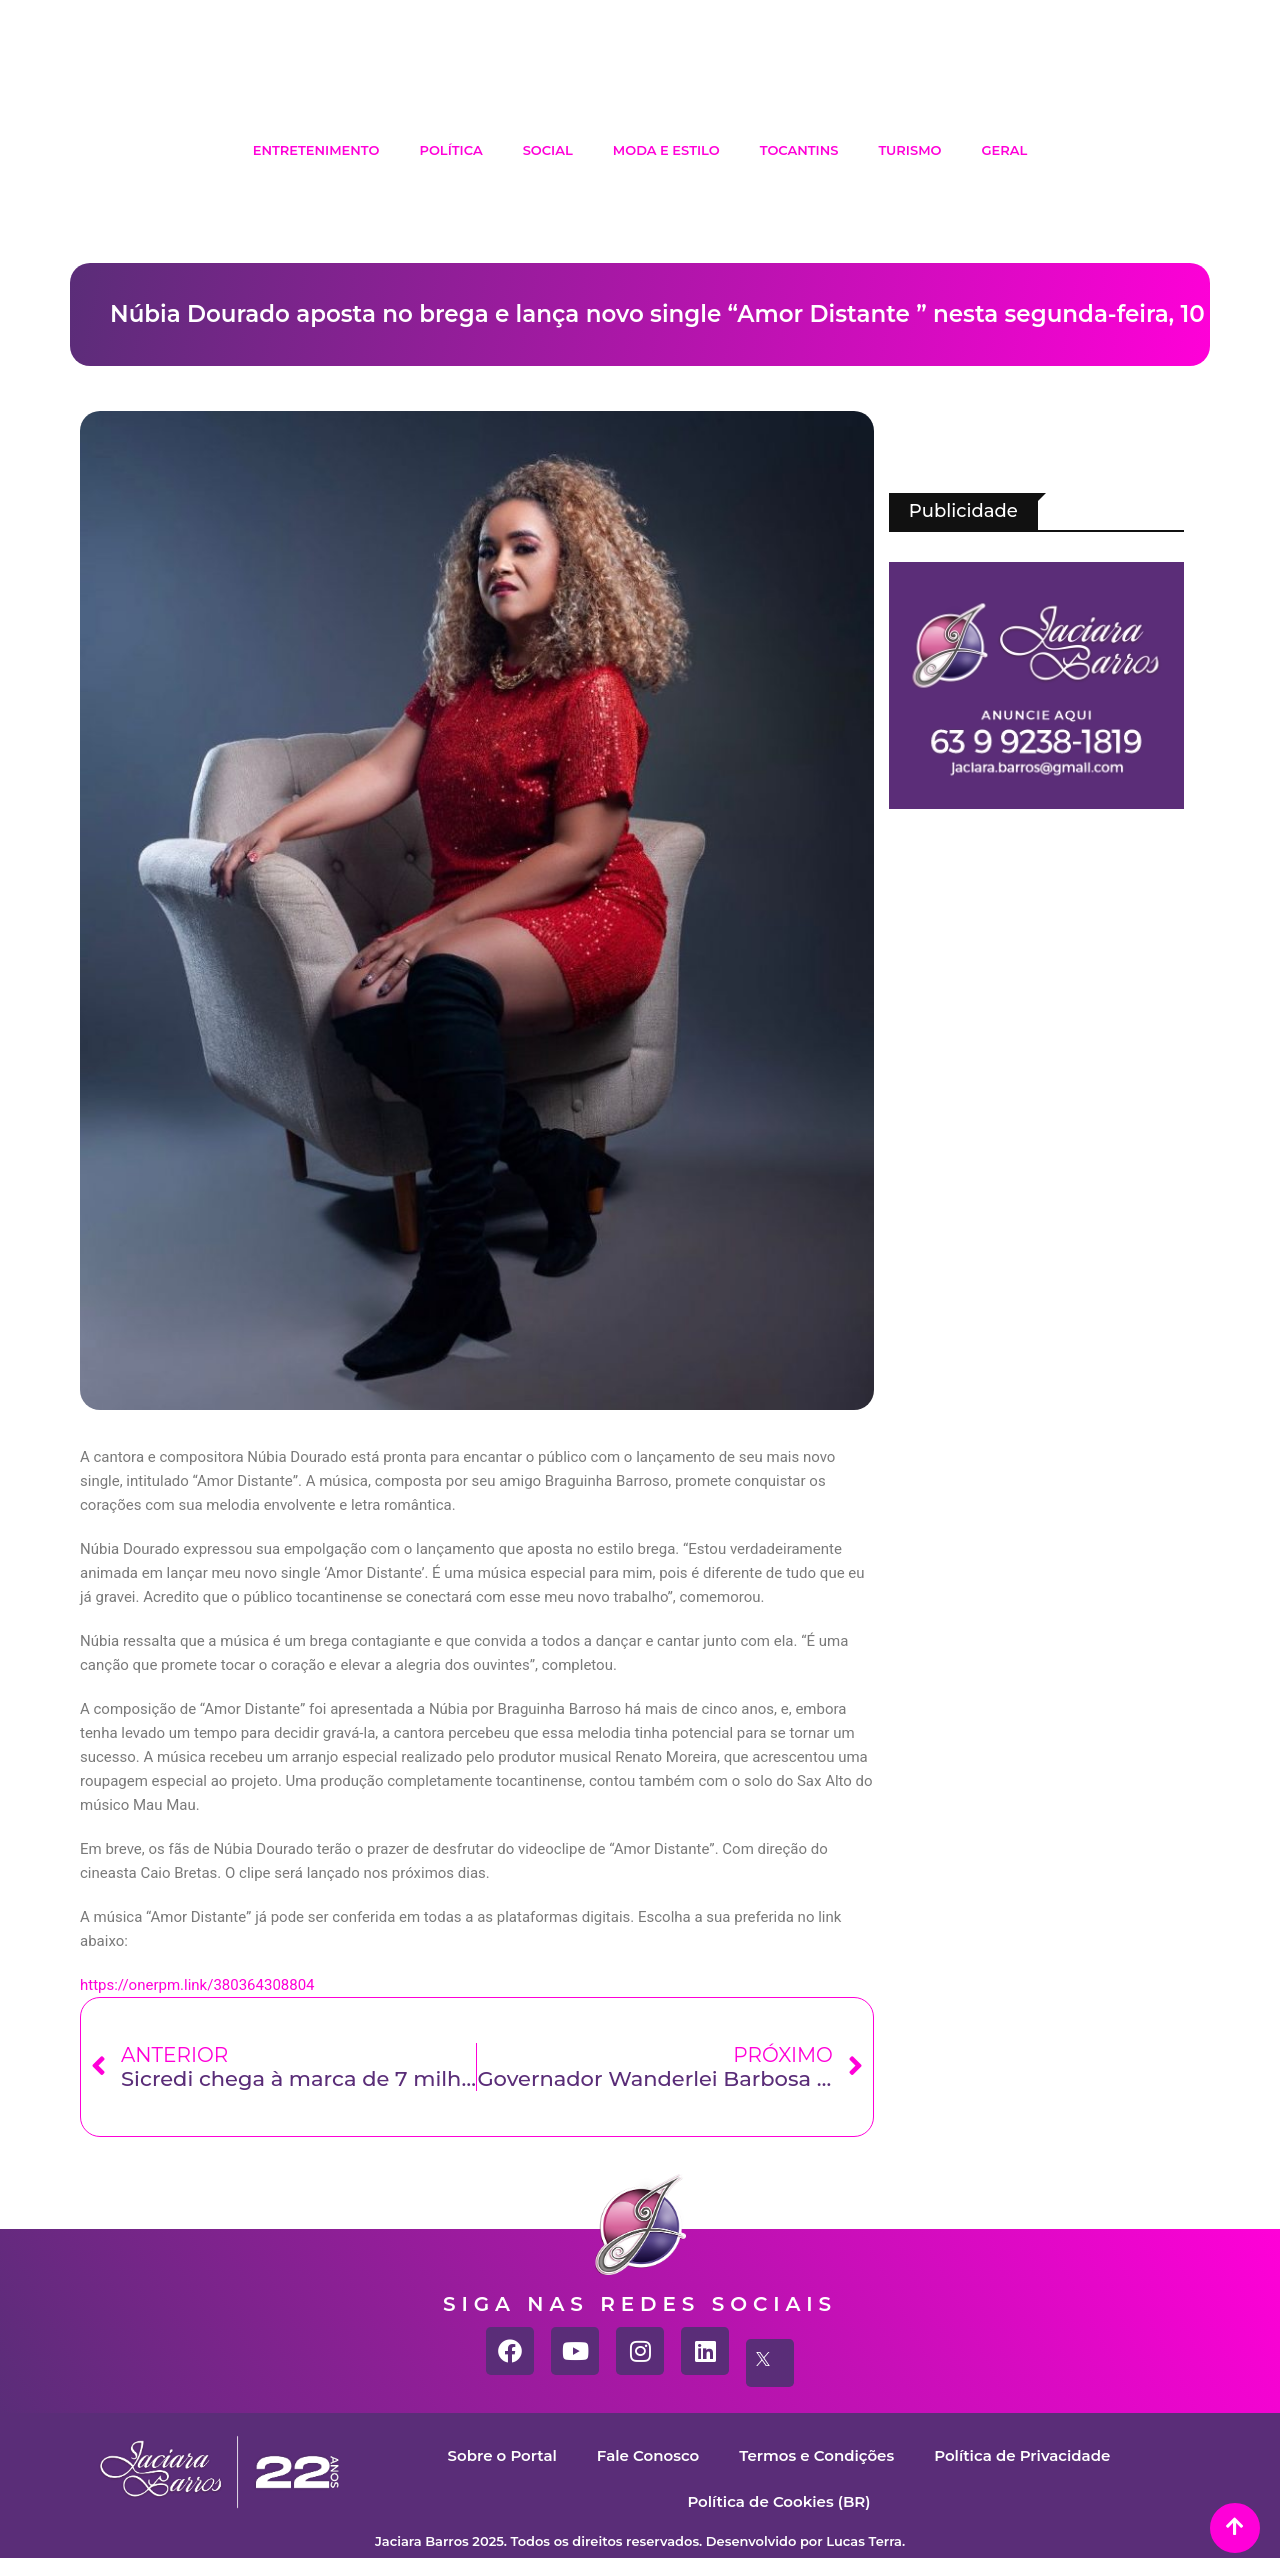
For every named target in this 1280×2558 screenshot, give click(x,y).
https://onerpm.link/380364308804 (197, 1985)
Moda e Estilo (666, 150)
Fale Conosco (648, 2455)
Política (450, 150)
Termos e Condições (816, 2455)
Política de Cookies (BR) (778, 2501)
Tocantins (799, 150)
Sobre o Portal (502, 2455)
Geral (1005, 150)
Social (548, 150)
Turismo (909, 150)
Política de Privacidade (1022, 2455)
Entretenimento (316, 150)
